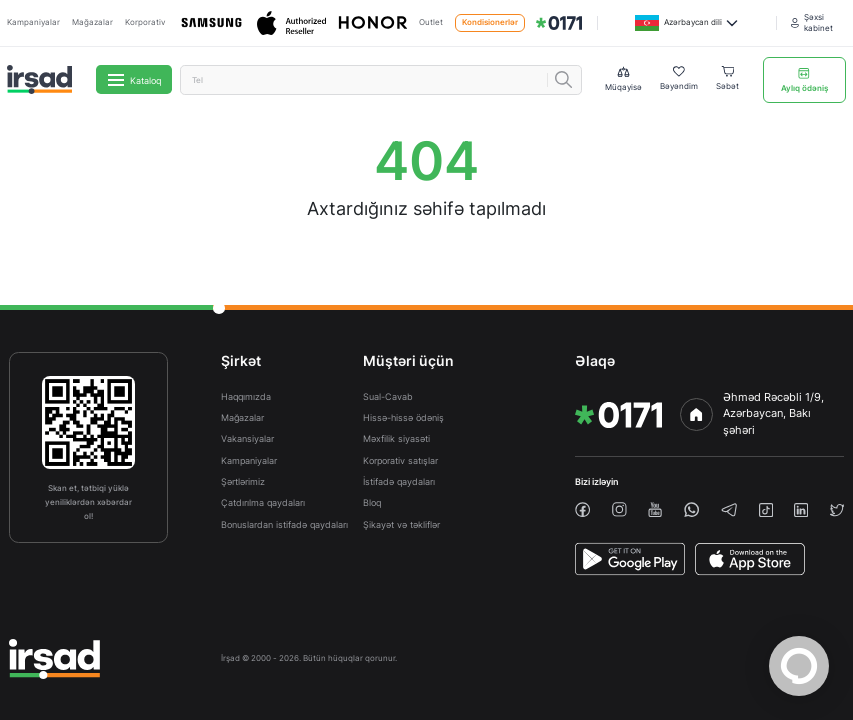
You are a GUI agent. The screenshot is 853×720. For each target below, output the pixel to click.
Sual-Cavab (388, 396)
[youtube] (655, 509)
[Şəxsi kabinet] (818, 23)
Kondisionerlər (490, 22)
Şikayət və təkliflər (401, 524)
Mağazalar (92, 22)
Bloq (372, 502)
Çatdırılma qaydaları (263, 502)
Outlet (431, 22)
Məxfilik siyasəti (396, 438)
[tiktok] (766, 510)
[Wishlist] (679, 79)
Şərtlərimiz (243, 481)
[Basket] (727, 79)
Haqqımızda (246, 396)
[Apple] (291, 23)
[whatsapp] (691, 509)
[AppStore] (750, 559)
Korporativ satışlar (400, 460)
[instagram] (619, 509)
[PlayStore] (630, 559)
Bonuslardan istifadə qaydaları (284, 524)
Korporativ (145, 22)
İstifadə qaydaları (399, 481)
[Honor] (372, 23)
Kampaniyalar (33, 22)
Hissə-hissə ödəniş (403, 417)
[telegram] (729, 510)
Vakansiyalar (247, 438)
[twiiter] (837, 510)
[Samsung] (211, 22)
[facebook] (582, 509)
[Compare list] (623, 79)
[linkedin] (801, 510)
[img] (559, 23)
